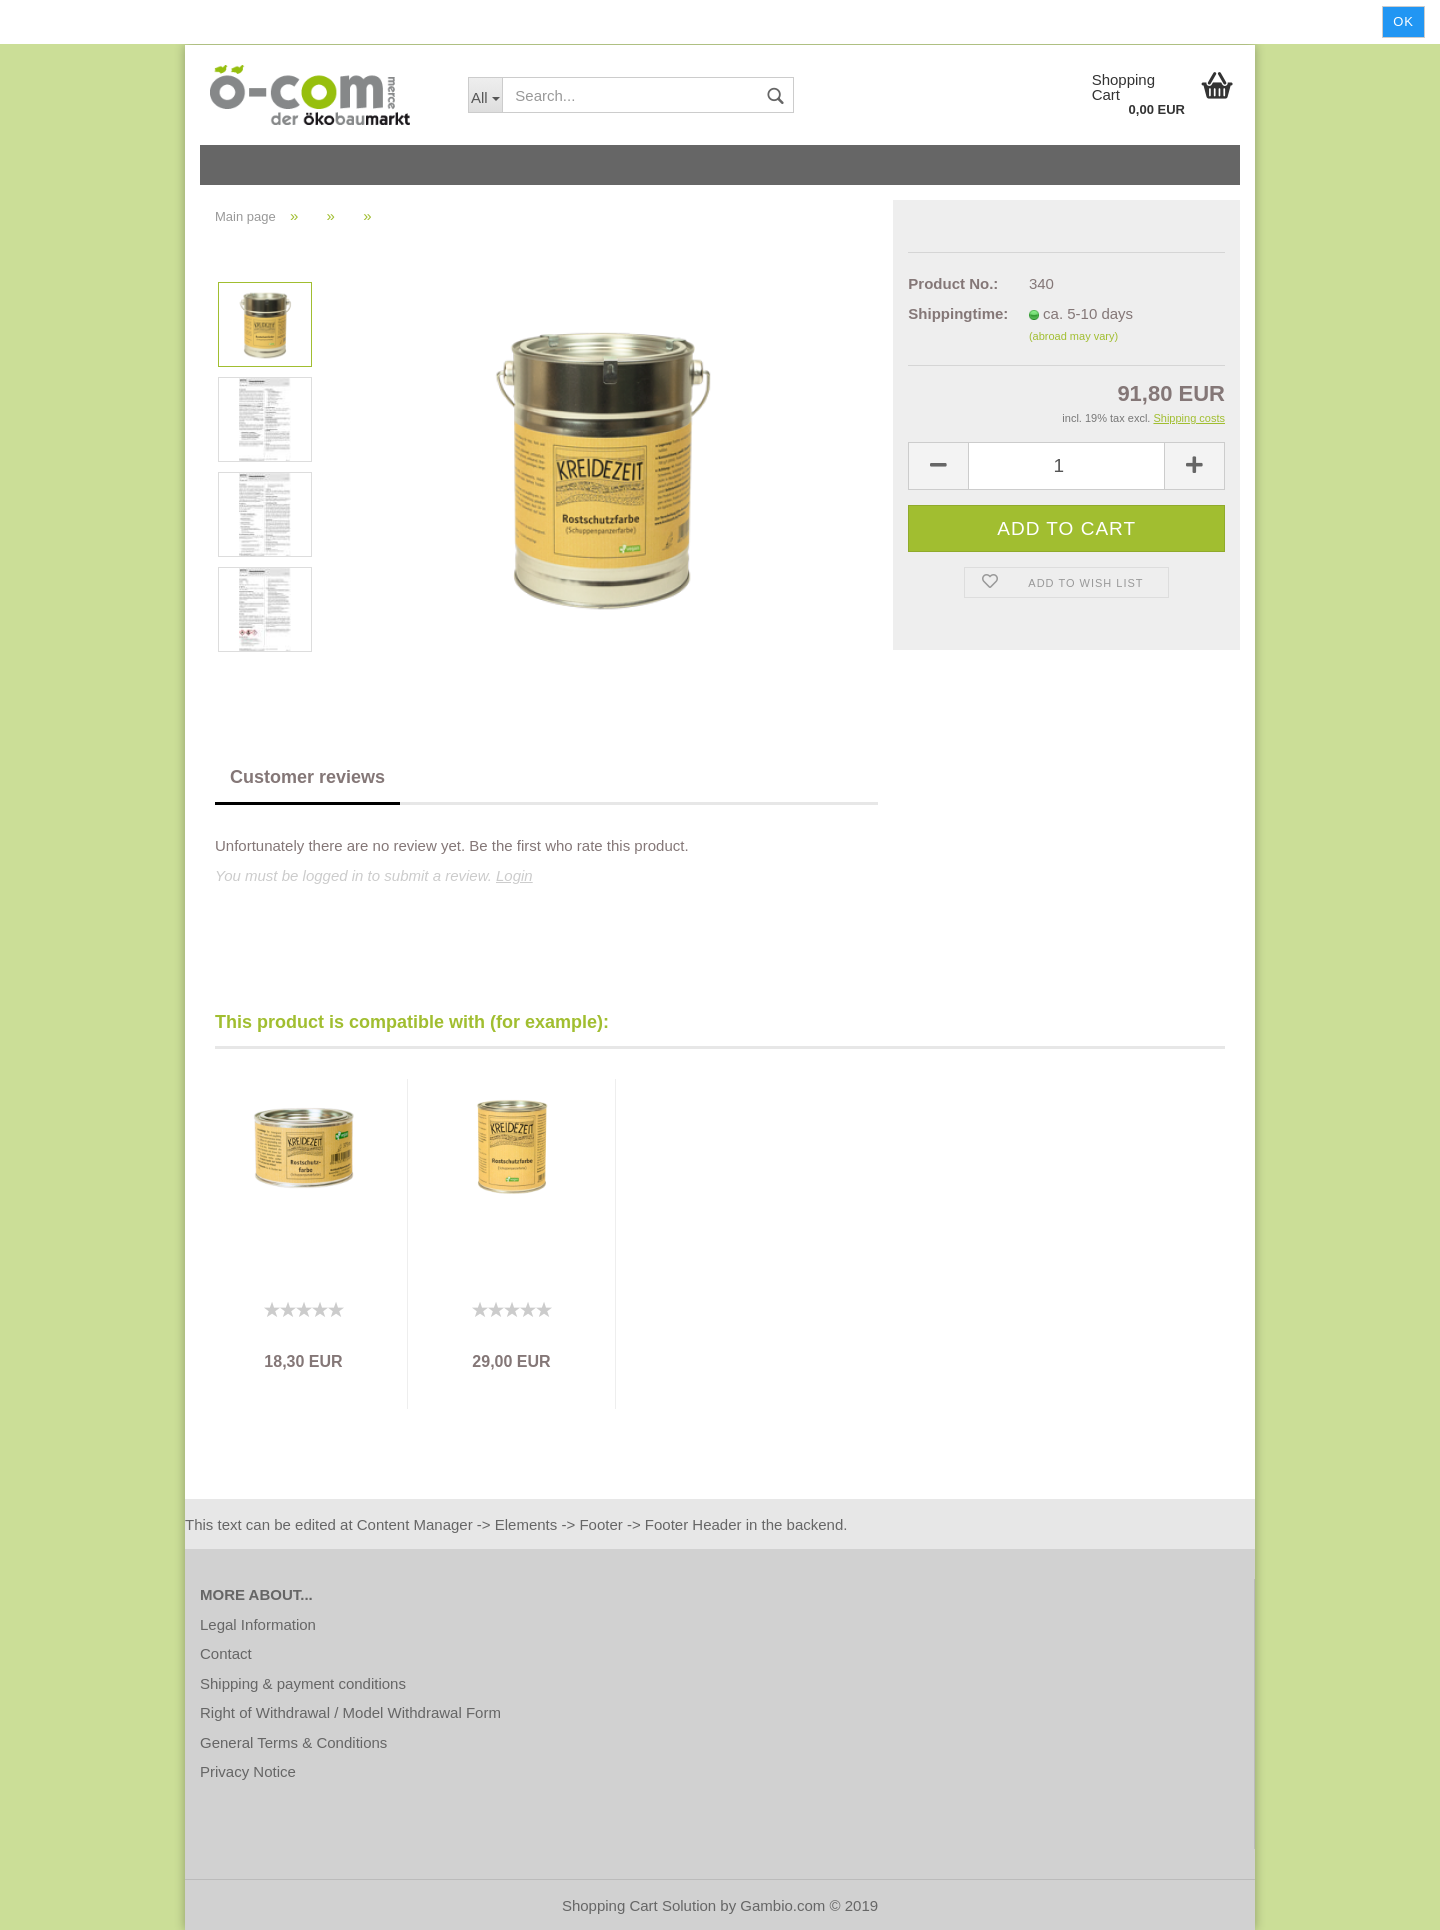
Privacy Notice (248, 1771)
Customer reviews (307, 777)
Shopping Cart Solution (639, 1905)
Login (514, 875)
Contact (226, 1653)
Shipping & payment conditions (303, 1683)
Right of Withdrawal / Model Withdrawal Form (350, 1712)
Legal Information (258, 1624)
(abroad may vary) (1073, 336)
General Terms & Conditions (293, 1742)
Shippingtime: (953, 313)
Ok (1403, 21)
